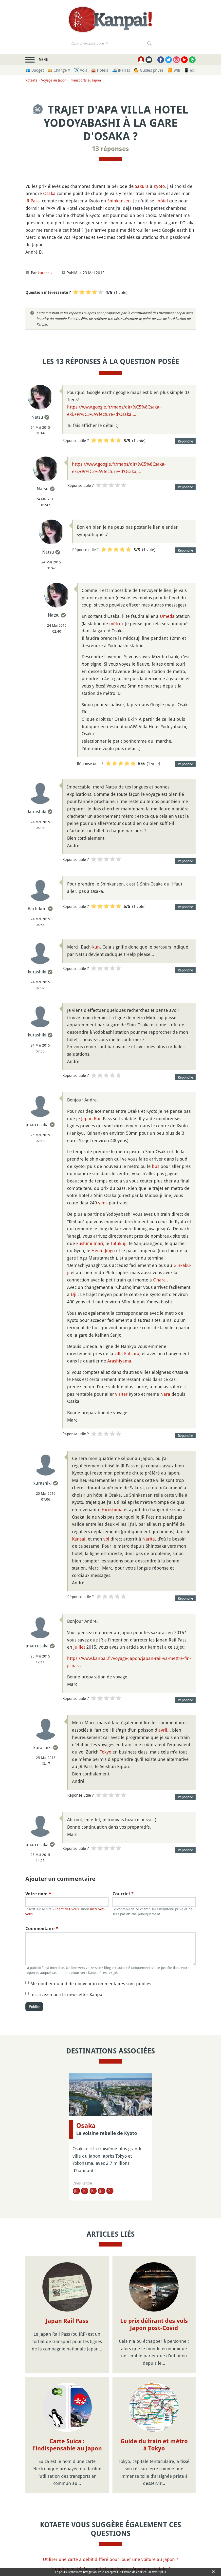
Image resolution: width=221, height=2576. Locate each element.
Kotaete (31, 80)
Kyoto (159, 186)
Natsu (37, 417)
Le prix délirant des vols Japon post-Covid (154, 2324)
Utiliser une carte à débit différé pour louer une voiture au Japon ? (110, 2559)
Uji (73, 1294)
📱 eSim (191, 70)
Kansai (78, 1539)
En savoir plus (157, 2572)
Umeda (167, 616)
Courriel (123, 1893)
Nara (165, 1394)
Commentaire (41, 1928)
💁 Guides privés (149, 70)
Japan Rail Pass (67, 2320)
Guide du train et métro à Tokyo (154, 2445)
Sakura (142, 186)
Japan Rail (91, 1118)
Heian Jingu (103, 1250)
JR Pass (32, 201)
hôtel (163, 201)
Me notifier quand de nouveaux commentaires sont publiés (90, 1983)
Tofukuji (118, 1243)
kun (96, 947)
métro (115, 623)
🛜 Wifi (173, 70)
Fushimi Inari (89, 1243)
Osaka (49, 193)
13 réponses (110, 148)
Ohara (159, 1280)
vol (106, 1539)
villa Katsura (126, 1353)
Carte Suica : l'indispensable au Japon (67, 2445)
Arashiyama (119, 1361)
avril (162, 1730)
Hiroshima (112, 1509)
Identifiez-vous (67, 1909)
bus (155, 1166)
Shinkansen (119, 201)
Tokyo (105, 1752)
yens (103, 1203)
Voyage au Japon (54, 80)
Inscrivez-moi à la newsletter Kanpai (67, 1994)
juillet (79, 1647)
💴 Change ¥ (59, 70)
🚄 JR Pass (121, 70)
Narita (148, 1539)
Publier (34, 2007)
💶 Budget (34, 70)
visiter (121, 1394)
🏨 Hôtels (99, 70)
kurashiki (46, 273)
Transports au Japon (85, 80)
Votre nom (38, 1893)
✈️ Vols (80, 70)
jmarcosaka (37, 1125)
